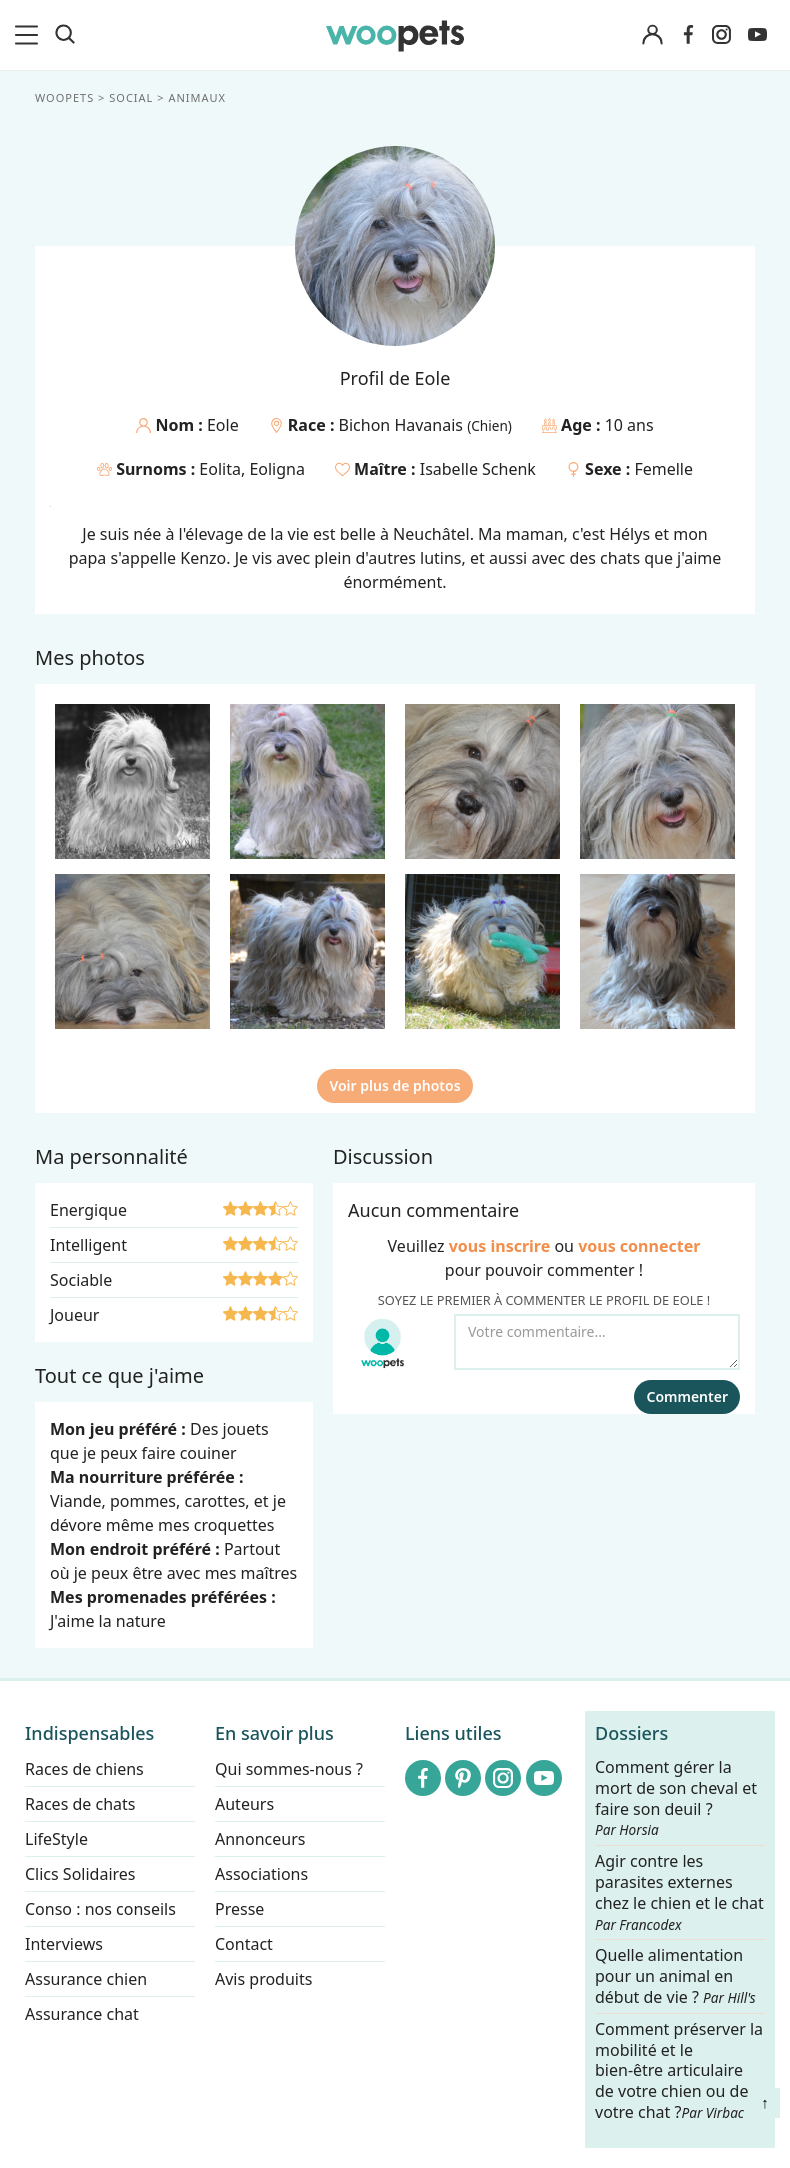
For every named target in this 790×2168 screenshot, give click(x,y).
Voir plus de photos (394, 1085)
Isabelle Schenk (478, 469)
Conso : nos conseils (100, 1909)
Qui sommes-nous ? (289, 1769)
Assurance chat (82, 2014)
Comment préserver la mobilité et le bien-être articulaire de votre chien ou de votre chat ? (679, 2070)
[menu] (30, 35)
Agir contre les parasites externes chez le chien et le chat (679, 1892)
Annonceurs (260, 1839)
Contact (244, 1944)
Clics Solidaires (80, 1874)
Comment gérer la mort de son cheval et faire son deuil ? (676, 1798)
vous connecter (639, 1246)
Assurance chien (86, 1979)
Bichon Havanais (403, 425)
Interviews (64, 1944)
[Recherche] (65, 35)
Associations (261, 1874)
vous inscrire (500, 1246)
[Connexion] (652, 35)
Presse (239, 1909)
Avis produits (263, 1979)
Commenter (687, 1396)
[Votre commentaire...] (597, 1342)
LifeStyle (56, 1839)
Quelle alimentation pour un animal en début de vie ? (675, 1977)
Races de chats (80, 1804)
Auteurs (244, 1804)
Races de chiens (84, 1769)
